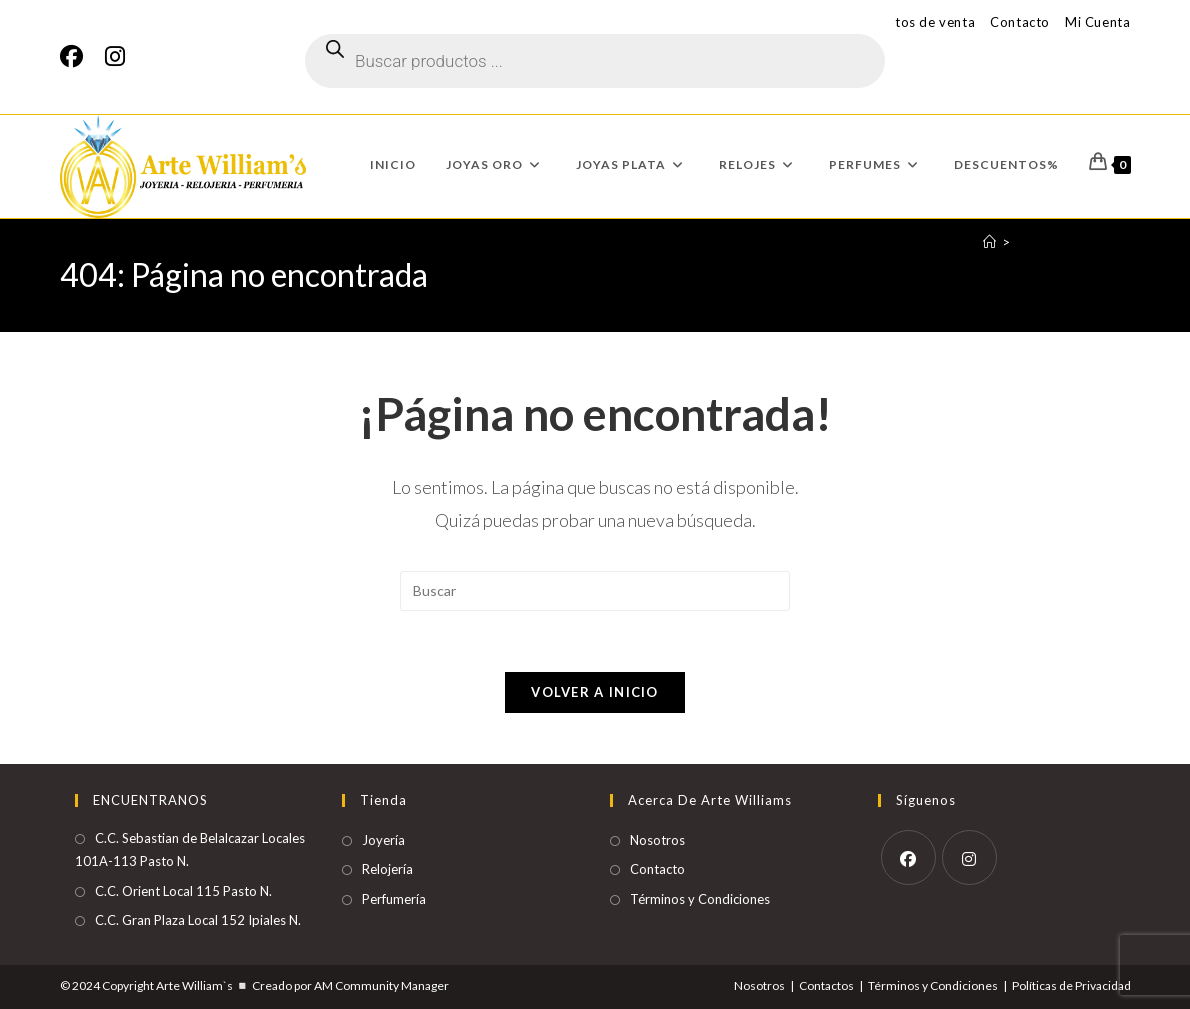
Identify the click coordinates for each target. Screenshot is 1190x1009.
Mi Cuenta (1097, 22)
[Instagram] (115, 56)
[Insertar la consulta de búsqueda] (595, 591)
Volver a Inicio (595, 692)
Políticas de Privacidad (1071, 985)
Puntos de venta (923, 22)
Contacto (1020, 22)
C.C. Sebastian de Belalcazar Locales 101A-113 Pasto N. (190, 849)
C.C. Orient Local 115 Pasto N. (183, 891)
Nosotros (657, 840)
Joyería (383, 840)
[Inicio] (989, 242)
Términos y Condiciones (700, 899)
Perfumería (394, 899)
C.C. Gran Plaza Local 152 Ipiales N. (198, 920)
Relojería (387, 869)
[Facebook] (77, 56)
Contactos (826, 985)
